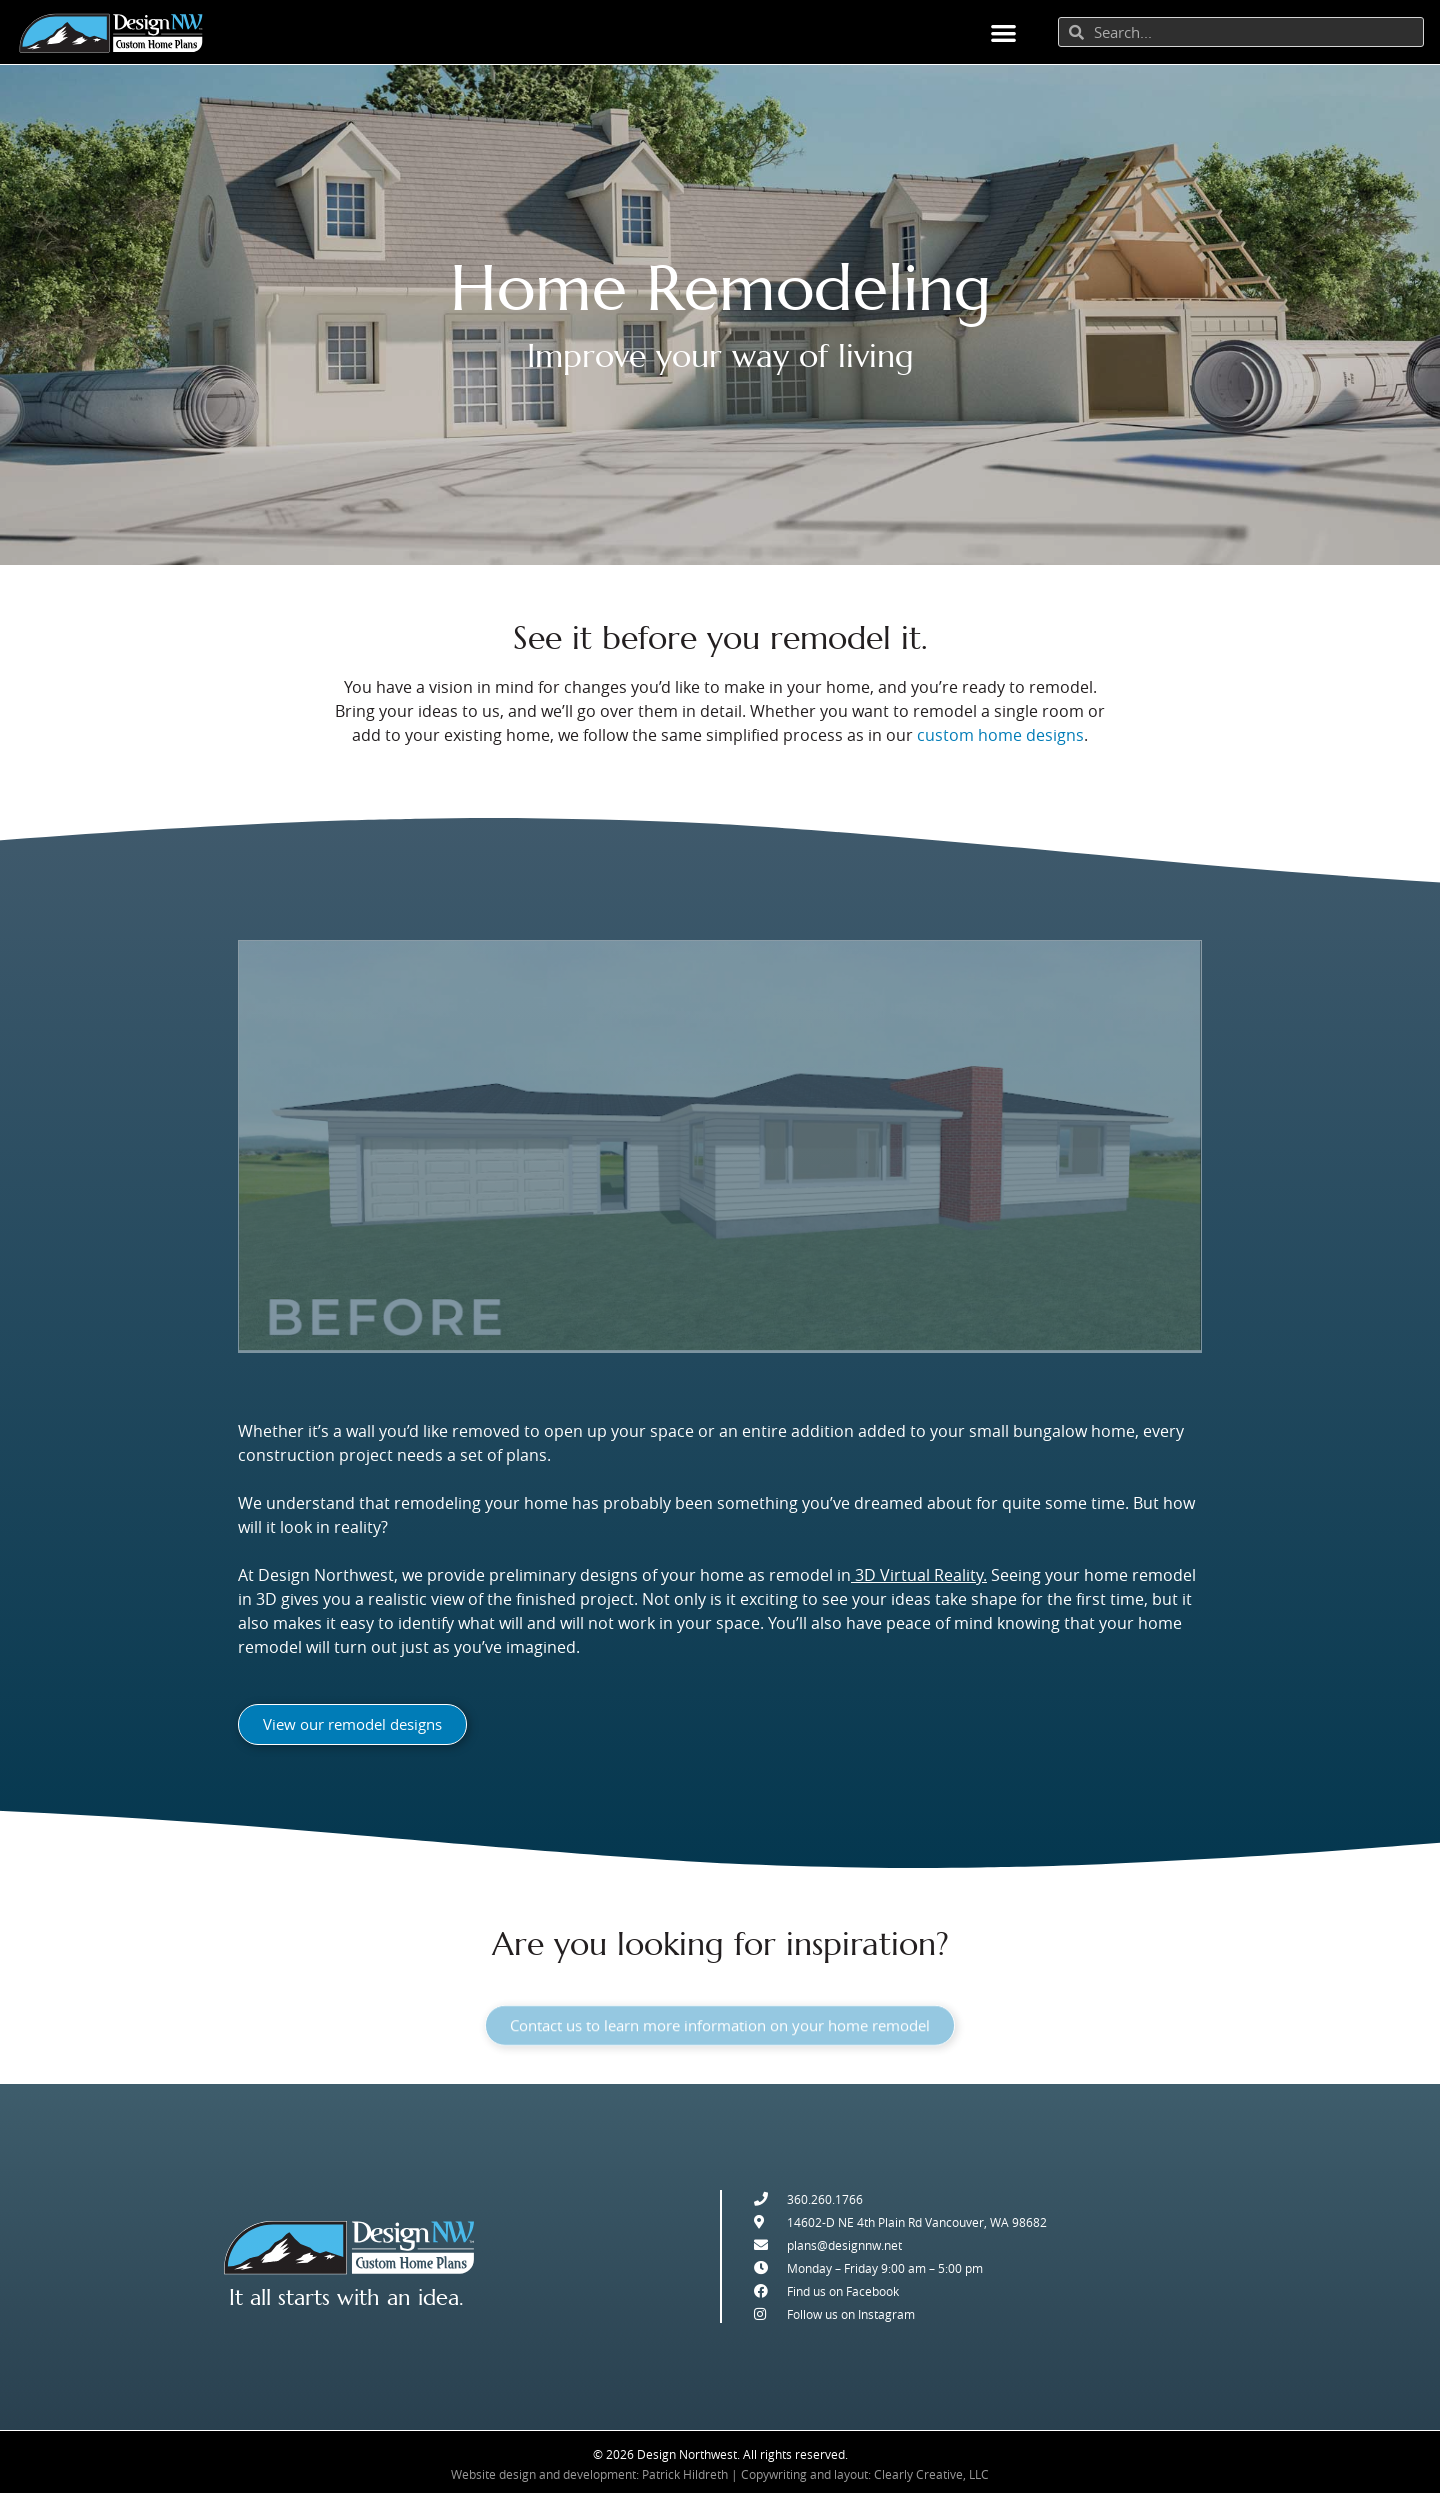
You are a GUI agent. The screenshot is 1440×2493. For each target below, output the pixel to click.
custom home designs (1000, 735)
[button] (1003, 32)
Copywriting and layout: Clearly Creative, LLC (865, 2474)
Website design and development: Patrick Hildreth (589, 2474)
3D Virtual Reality (919, 1576)
